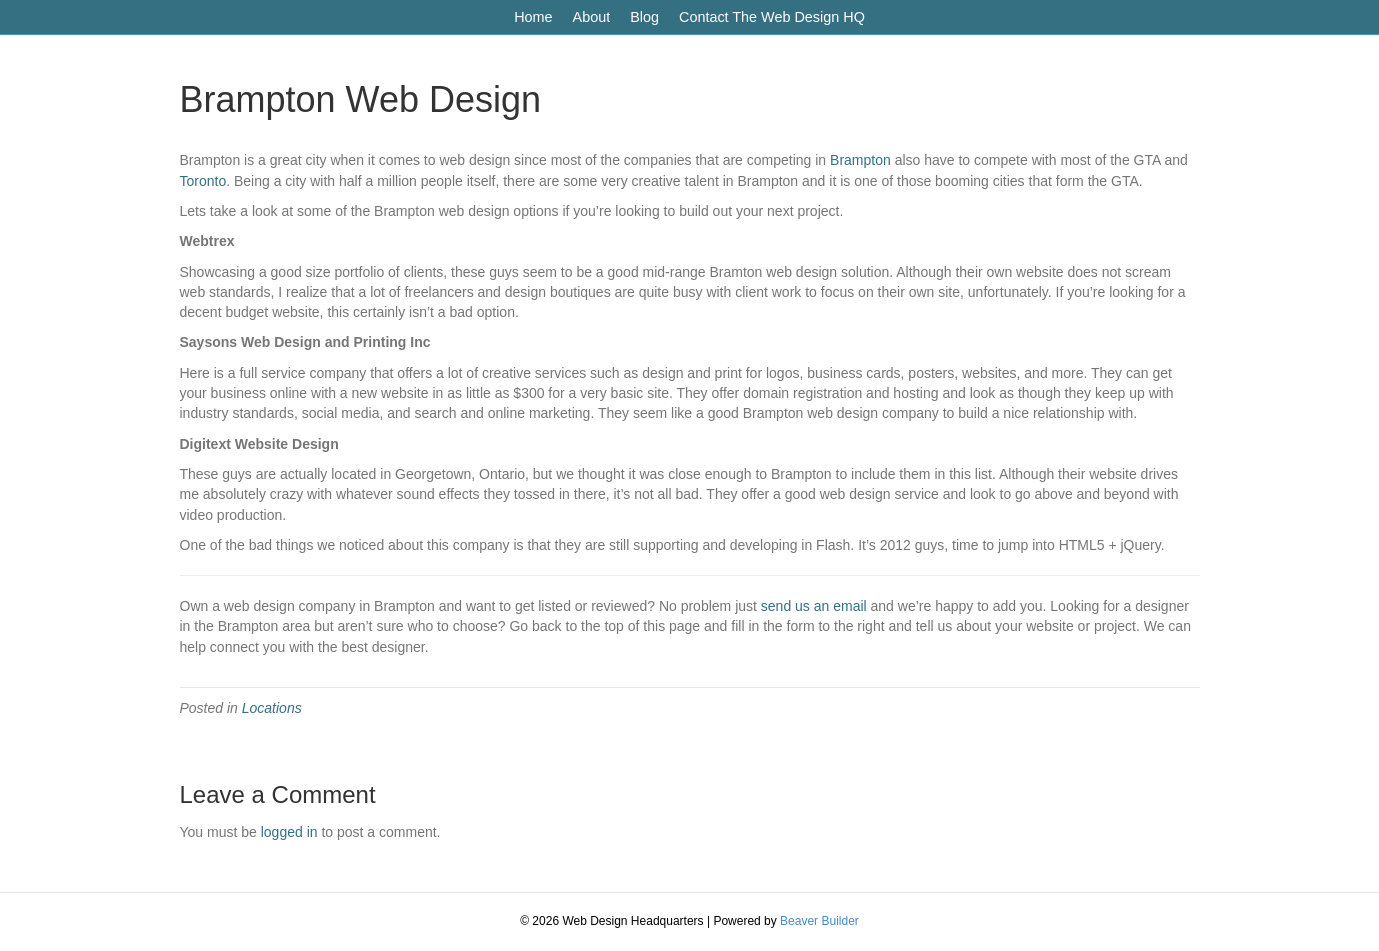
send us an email (814, 606)
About (592, 17)
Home (533, 17)
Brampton (860, 160)
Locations (272, 708)
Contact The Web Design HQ (772, 17)
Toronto (203, 181)
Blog (644, 17)
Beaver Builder (819, 921)
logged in (289, 832)
